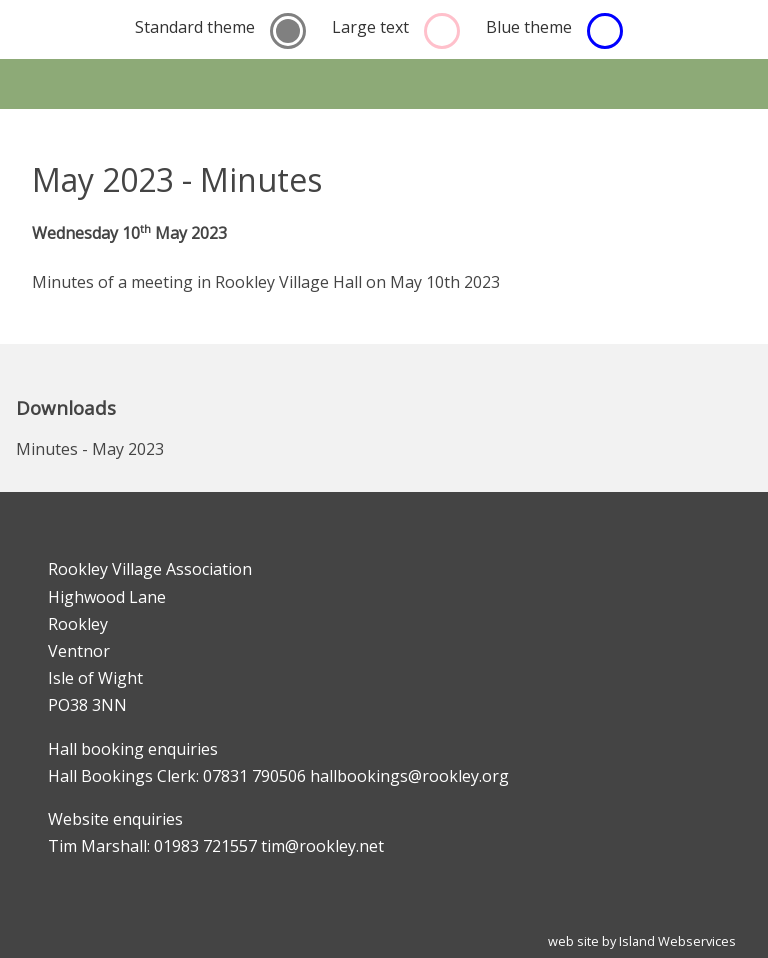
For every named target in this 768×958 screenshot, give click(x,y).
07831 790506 (254, 776)
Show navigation (384, 84)
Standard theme (195, 27)
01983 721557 (205, 846)
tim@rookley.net (322, 846)
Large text (370, 27)
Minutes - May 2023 (90, 449)
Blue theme (529, 27)
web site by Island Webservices (642, 941)
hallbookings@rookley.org (409, 776)
